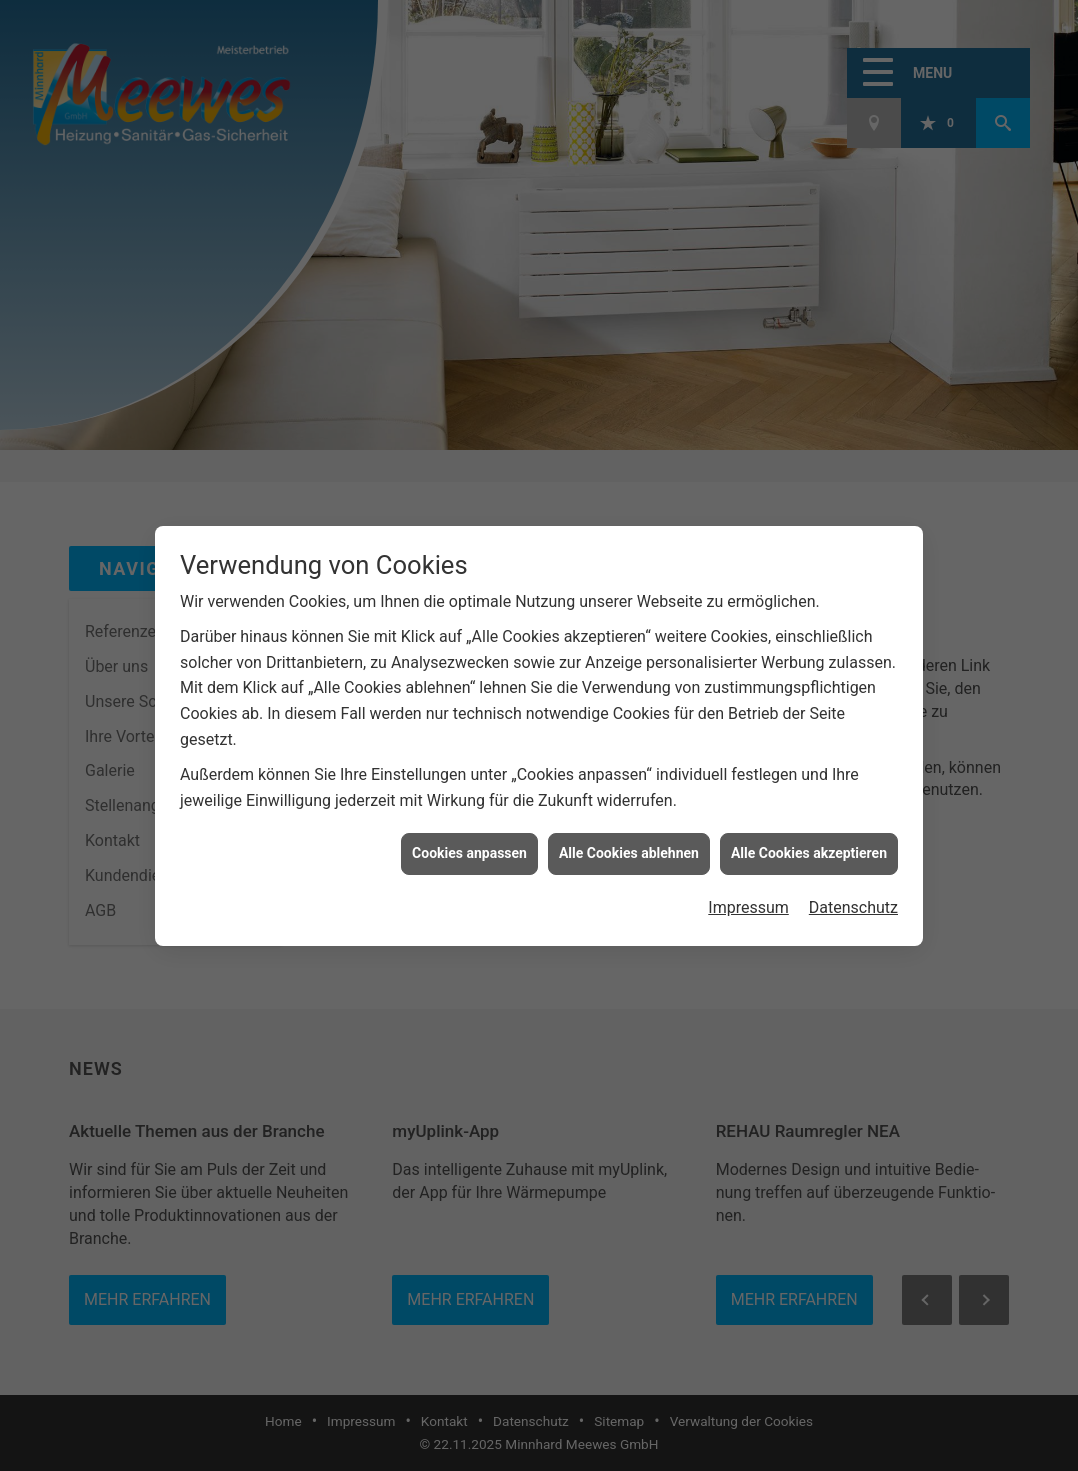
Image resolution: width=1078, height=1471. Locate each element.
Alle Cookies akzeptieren (809, 844)
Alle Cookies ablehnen (629, 844)
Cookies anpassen (469, 844)
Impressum (748, 897)
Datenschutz (853, 897)
